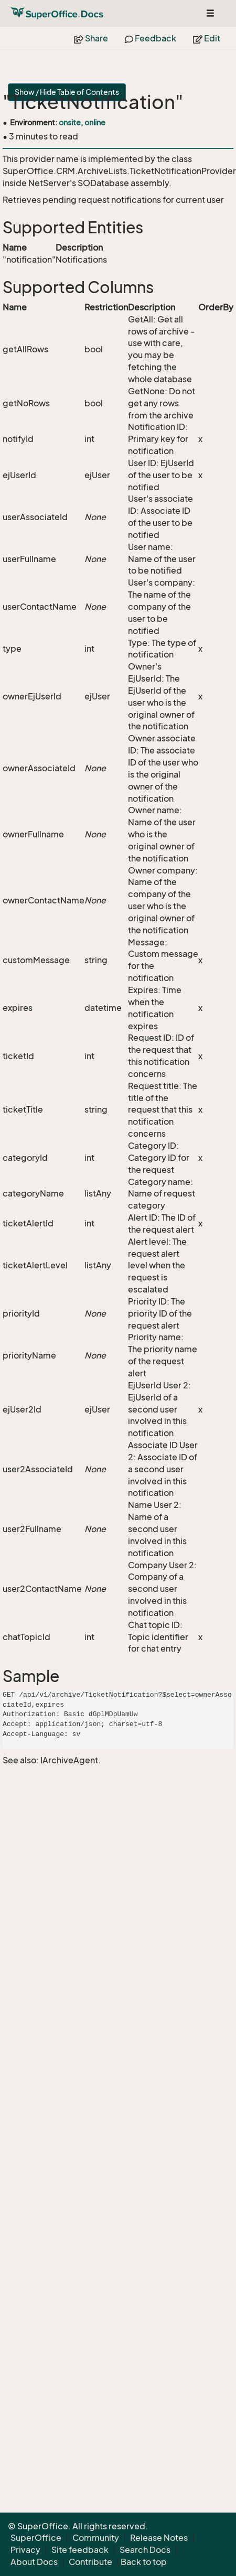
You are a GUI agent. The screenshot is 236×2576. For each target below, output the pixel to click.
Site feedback (80, 2550)
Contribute (90, 2562)
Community (95, 2537)
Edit (206, 38)
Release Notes (159, 2537)
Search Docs (145, 2550)
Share (91, 38)
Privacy (25, 2550)
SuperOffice (35, 2537)
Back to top (144, 2562)
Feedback (150, 38)
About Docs (34, 2562)
